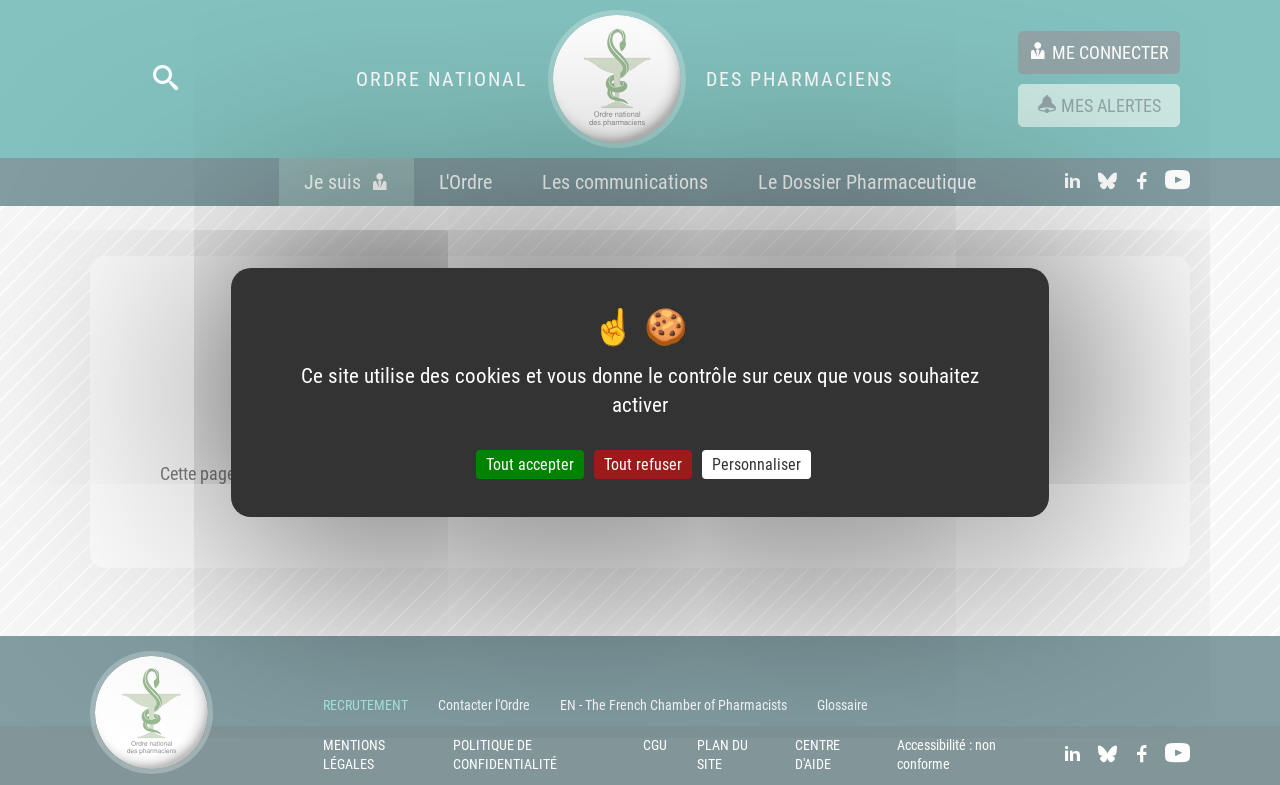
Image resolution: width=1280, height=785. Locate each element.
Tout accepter (530, 464)
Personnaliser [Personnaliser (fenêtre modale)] (756, 464)
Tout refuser (643, 464)
